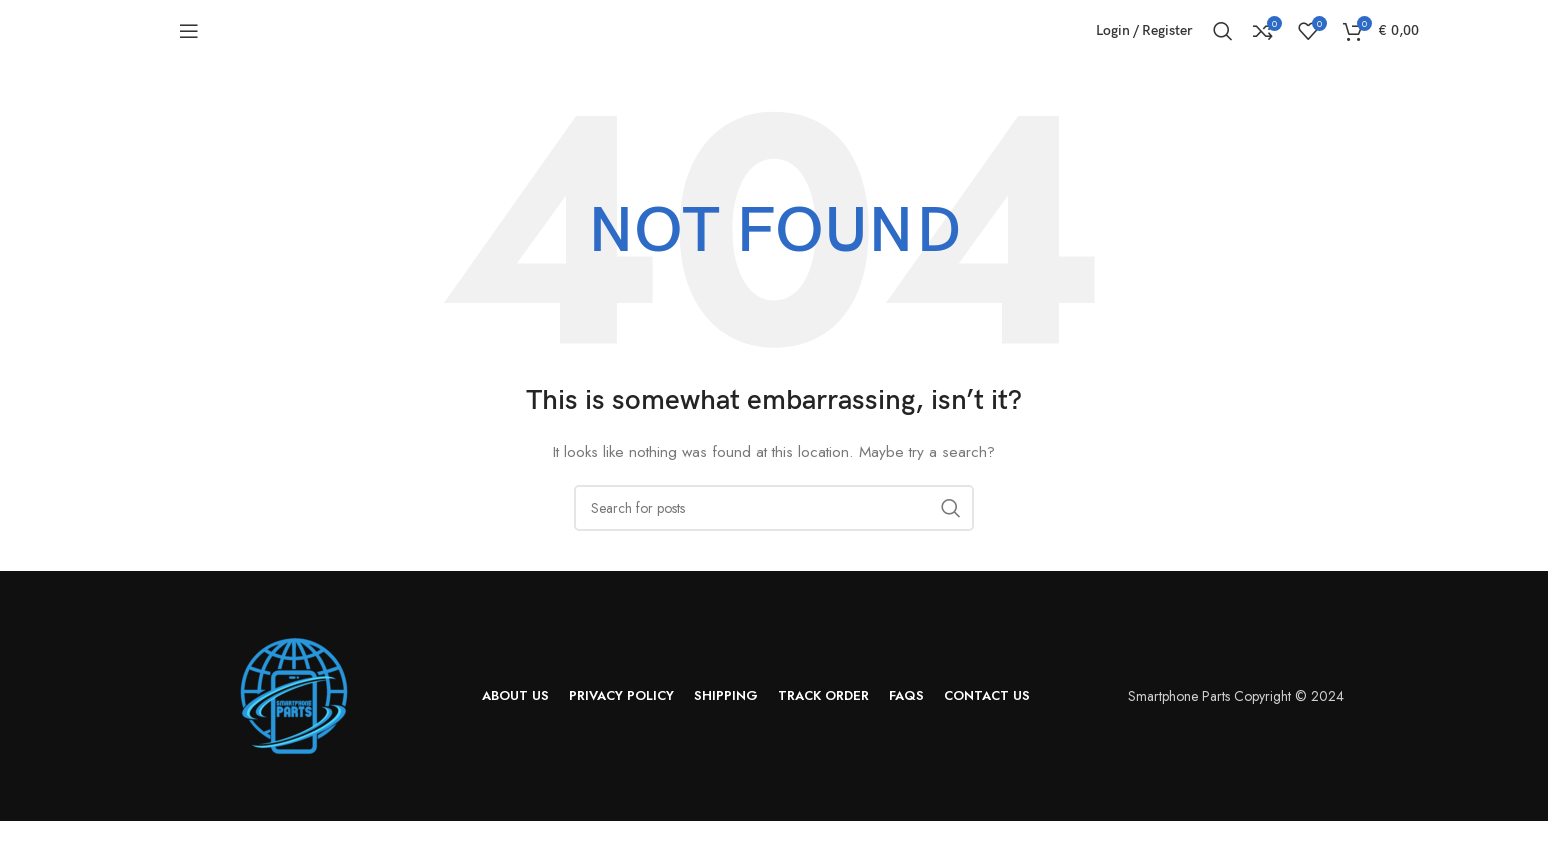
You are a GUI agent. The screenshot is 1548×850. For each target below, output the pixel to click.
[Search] (1223, 45)
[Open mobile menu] (189, 45)
